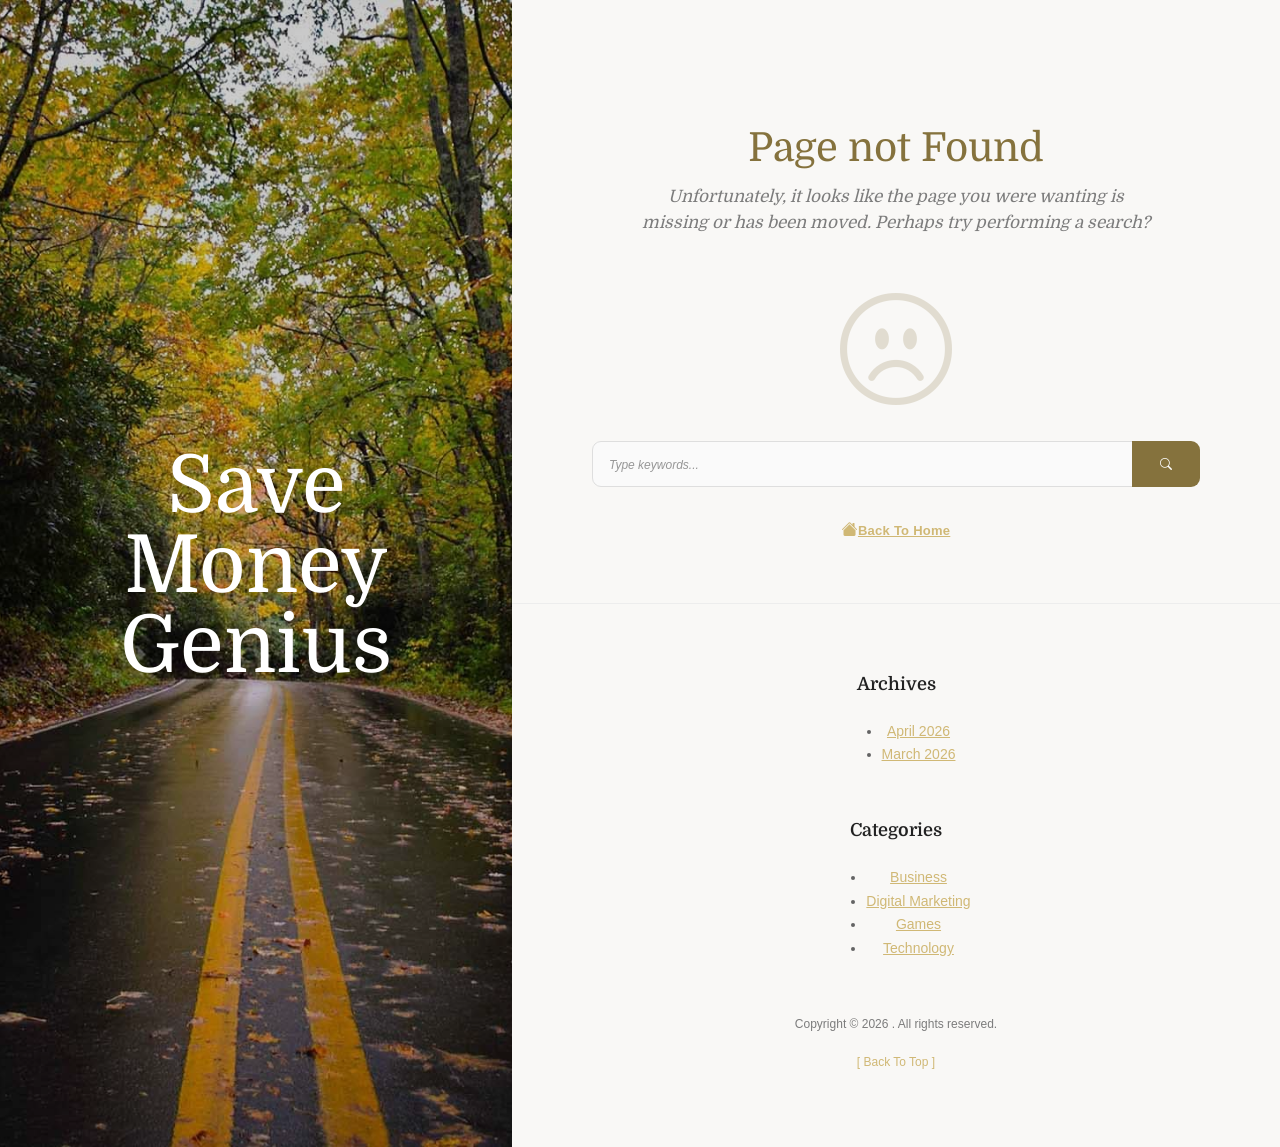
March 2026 (919, 754)
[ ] (896, 1062)
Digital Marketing (918, 901)
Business (918, 877)
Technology (918, 948)
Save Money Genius (256, 566)
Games (918, 924)
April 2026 (918, 731)
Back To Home (896, 530)
